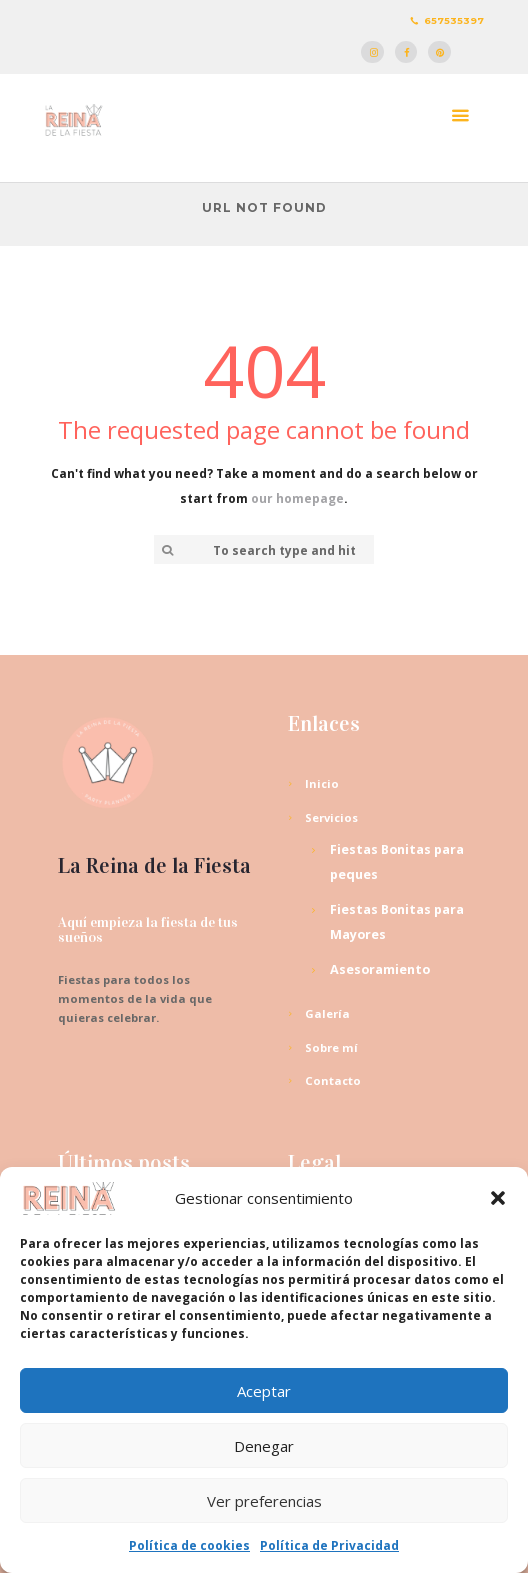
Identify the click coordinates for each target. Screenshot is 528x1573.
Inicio (322, 783)
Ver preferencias (264, 1501)
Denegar (264, 1446)
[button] (498, 1198)
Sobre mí (331, 1047)
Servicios (331, 817)
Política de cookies (189, 1545)
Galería (327, 1013)
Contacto (333, 1080)
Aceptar (264, 1391)
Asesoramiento (380, 969)
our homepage (297, 498)
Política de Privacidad (329, 1545)
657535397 (454, 20)
